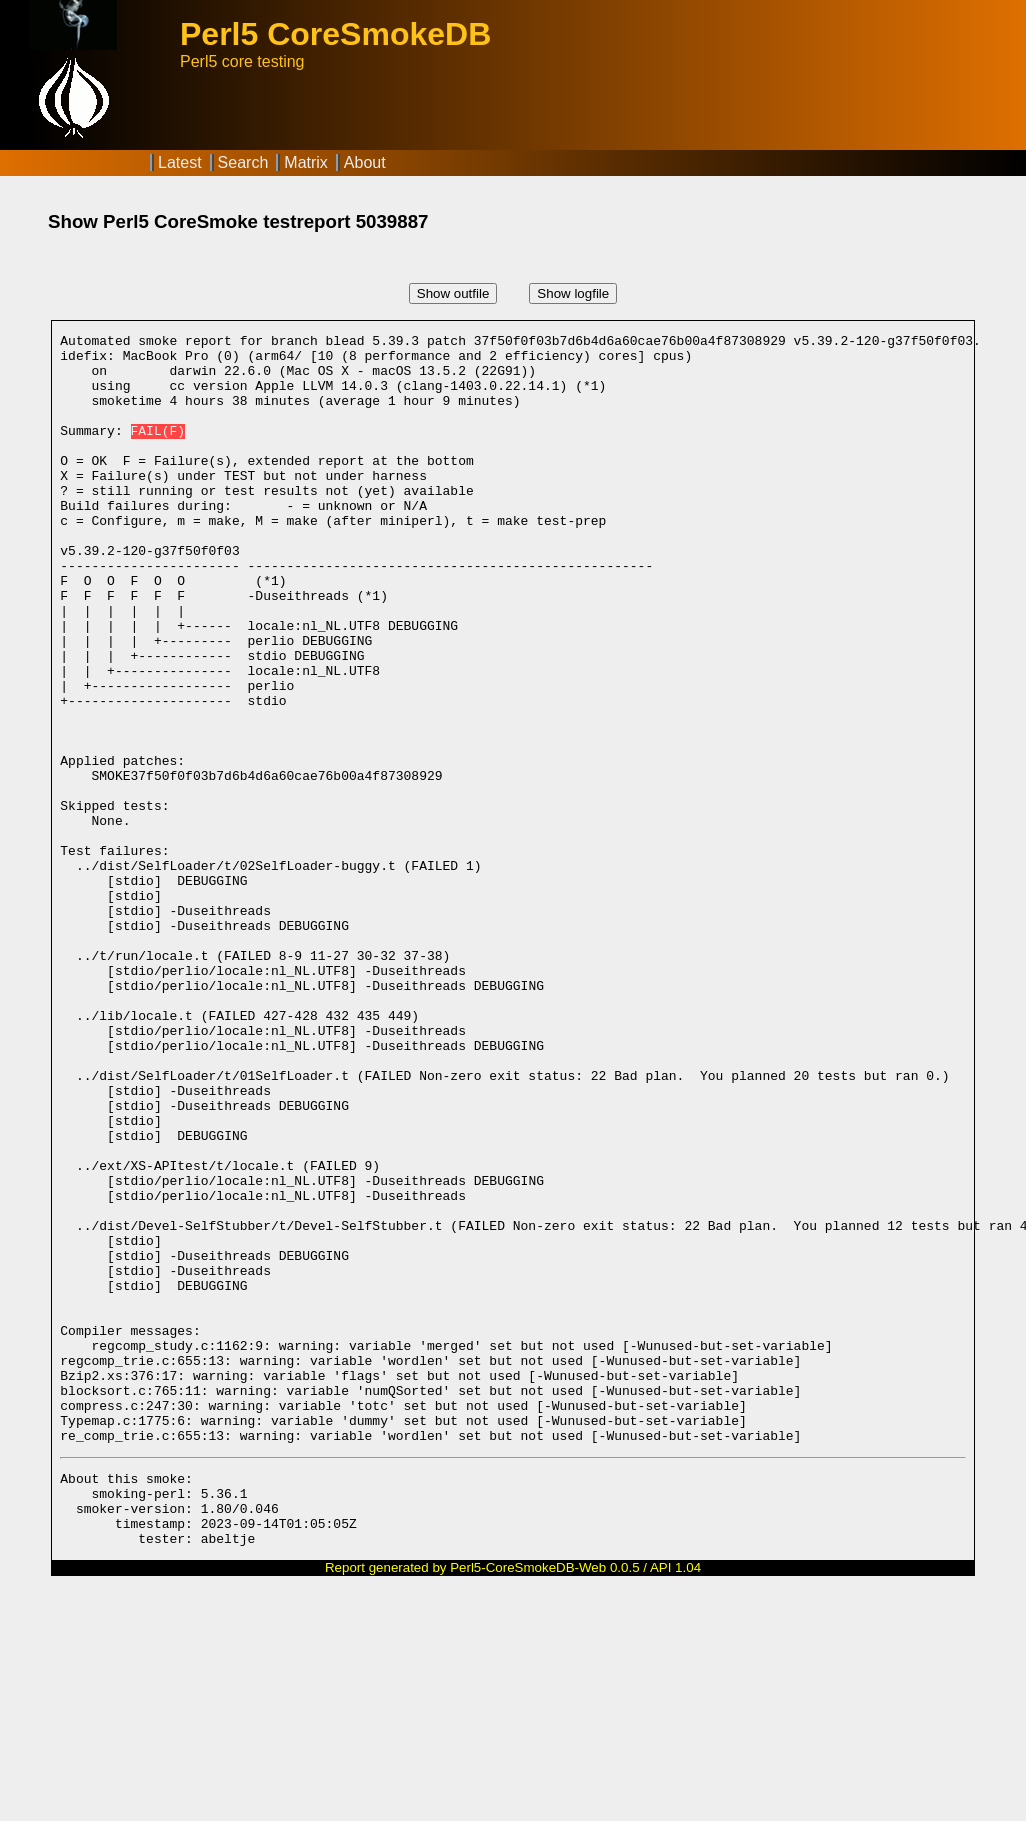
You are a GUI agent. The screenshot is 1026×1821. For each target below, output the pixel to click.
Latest (180, 162)
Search (243, 162)
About (365, 162)
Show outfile (453, 293)
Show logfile (573, 293)
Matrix (306, 162)
